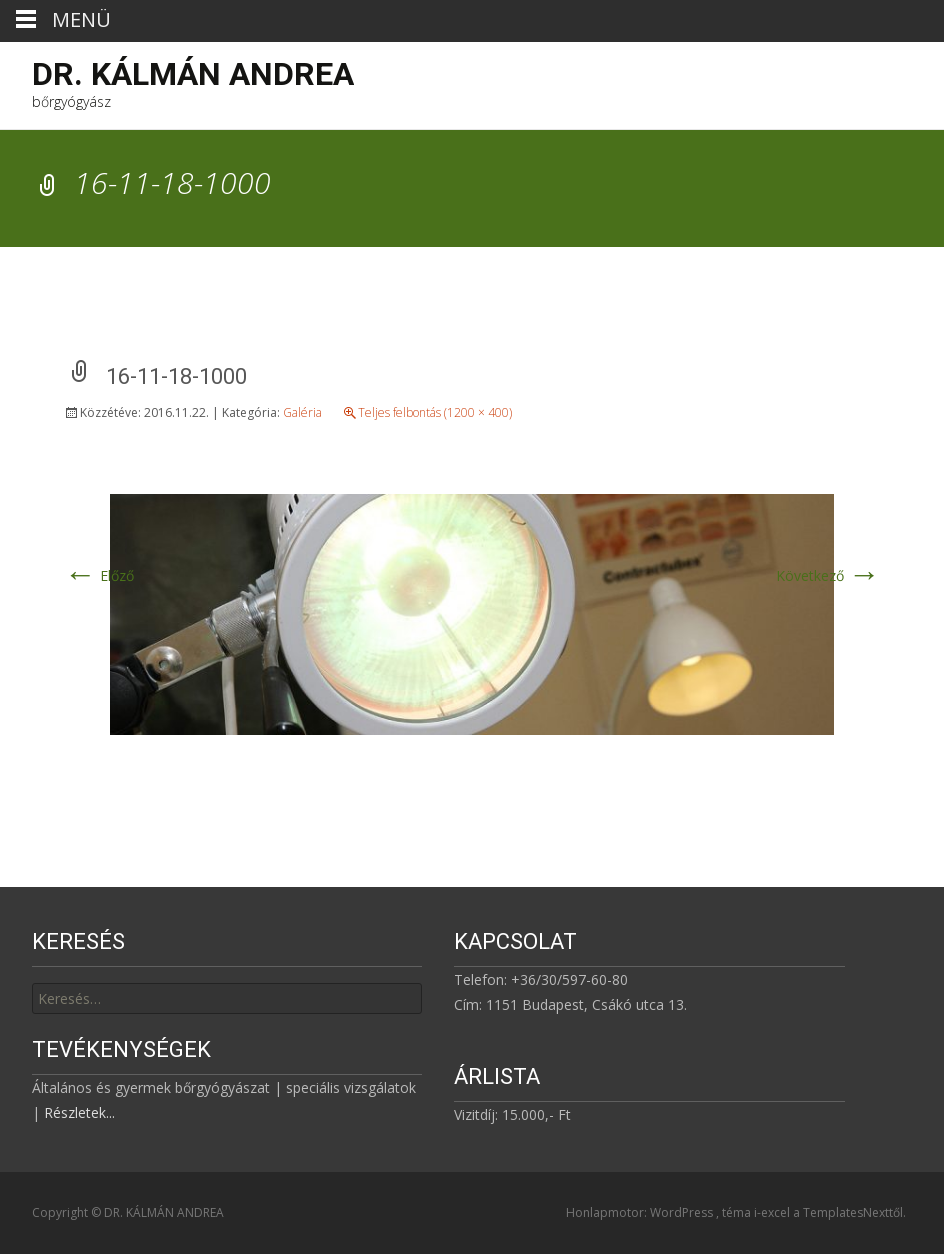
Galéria (302, 412)
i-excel (773, 1212)
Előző (99, 575)
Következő (828, 575)
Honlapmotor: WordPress (641, 1212)
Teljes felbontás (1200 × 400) (435, 412)
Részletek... (79, 1112)
